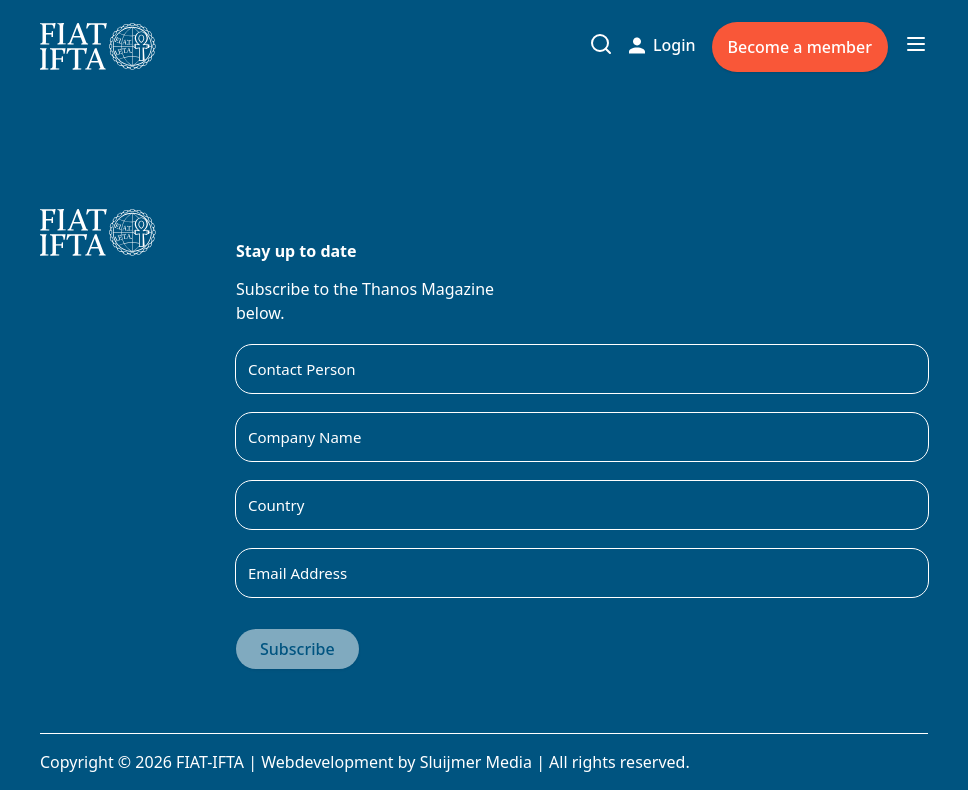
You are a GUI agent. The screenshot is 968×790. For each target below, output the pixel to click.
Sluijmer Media (476, 762)
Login (662, 45)
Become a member (800, 47)
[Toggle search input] (601, 44)
